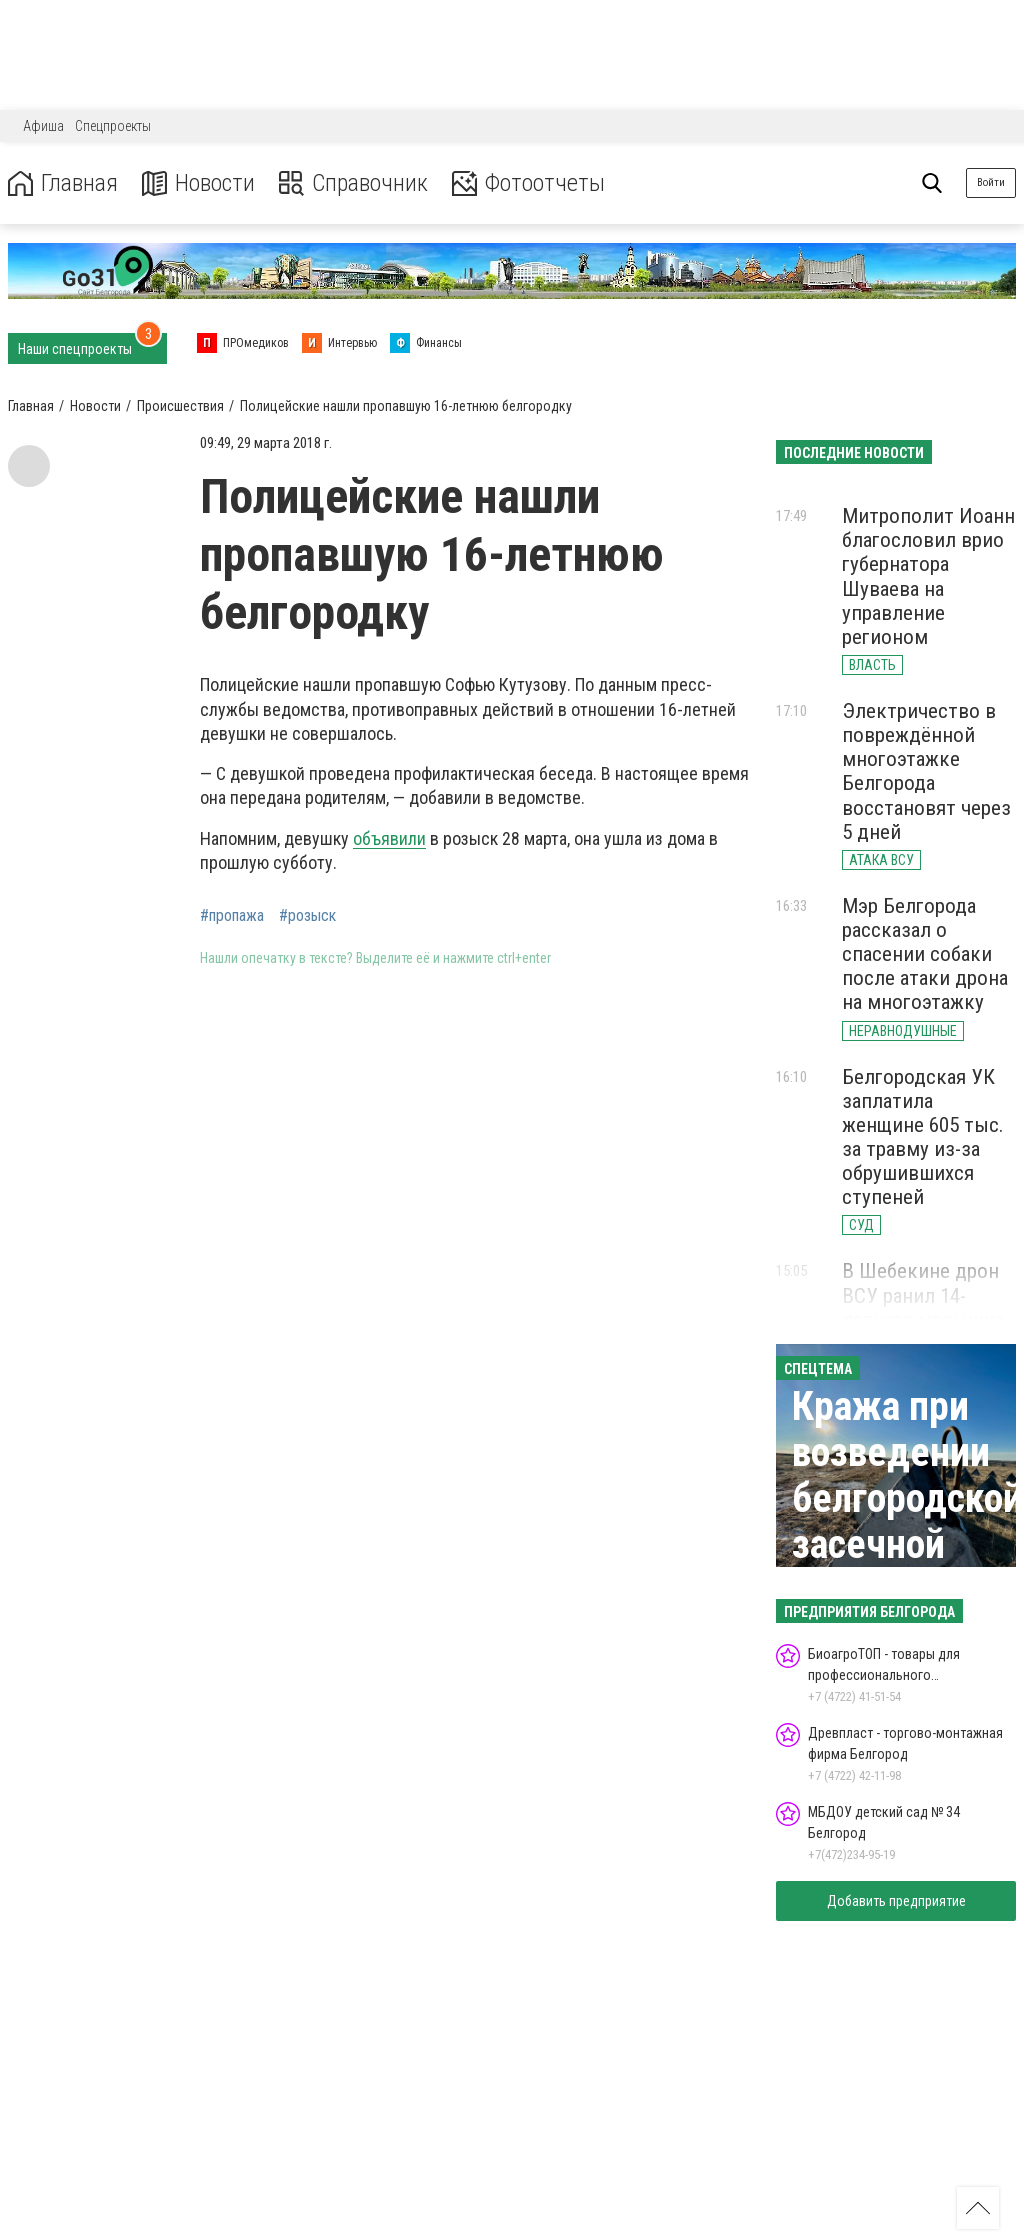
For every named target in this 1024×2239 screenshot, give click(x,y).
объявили (389, 838)
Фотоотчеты (528, 183)
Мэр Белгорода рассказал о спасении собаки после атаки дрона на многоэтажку (925, 954)
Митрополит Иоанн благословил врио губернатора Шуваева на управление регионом (928, 576)
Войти (991, 182)
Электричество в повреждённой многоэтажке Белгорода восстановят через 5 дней (926, 771)
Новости (198, 183)
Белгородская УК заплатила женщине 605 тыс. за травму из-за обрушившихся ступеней (923, 1137)
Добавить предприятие (896, 1901)
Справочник (353, 183)
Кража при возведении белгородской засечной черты (907, 1498)
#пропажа (232, 916)
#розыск (307, 916)
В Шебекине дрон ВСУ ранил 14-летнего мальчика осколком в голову (928, 1307)
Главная (63, 183)
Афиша (43, 126)
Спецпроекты (113, 126)
